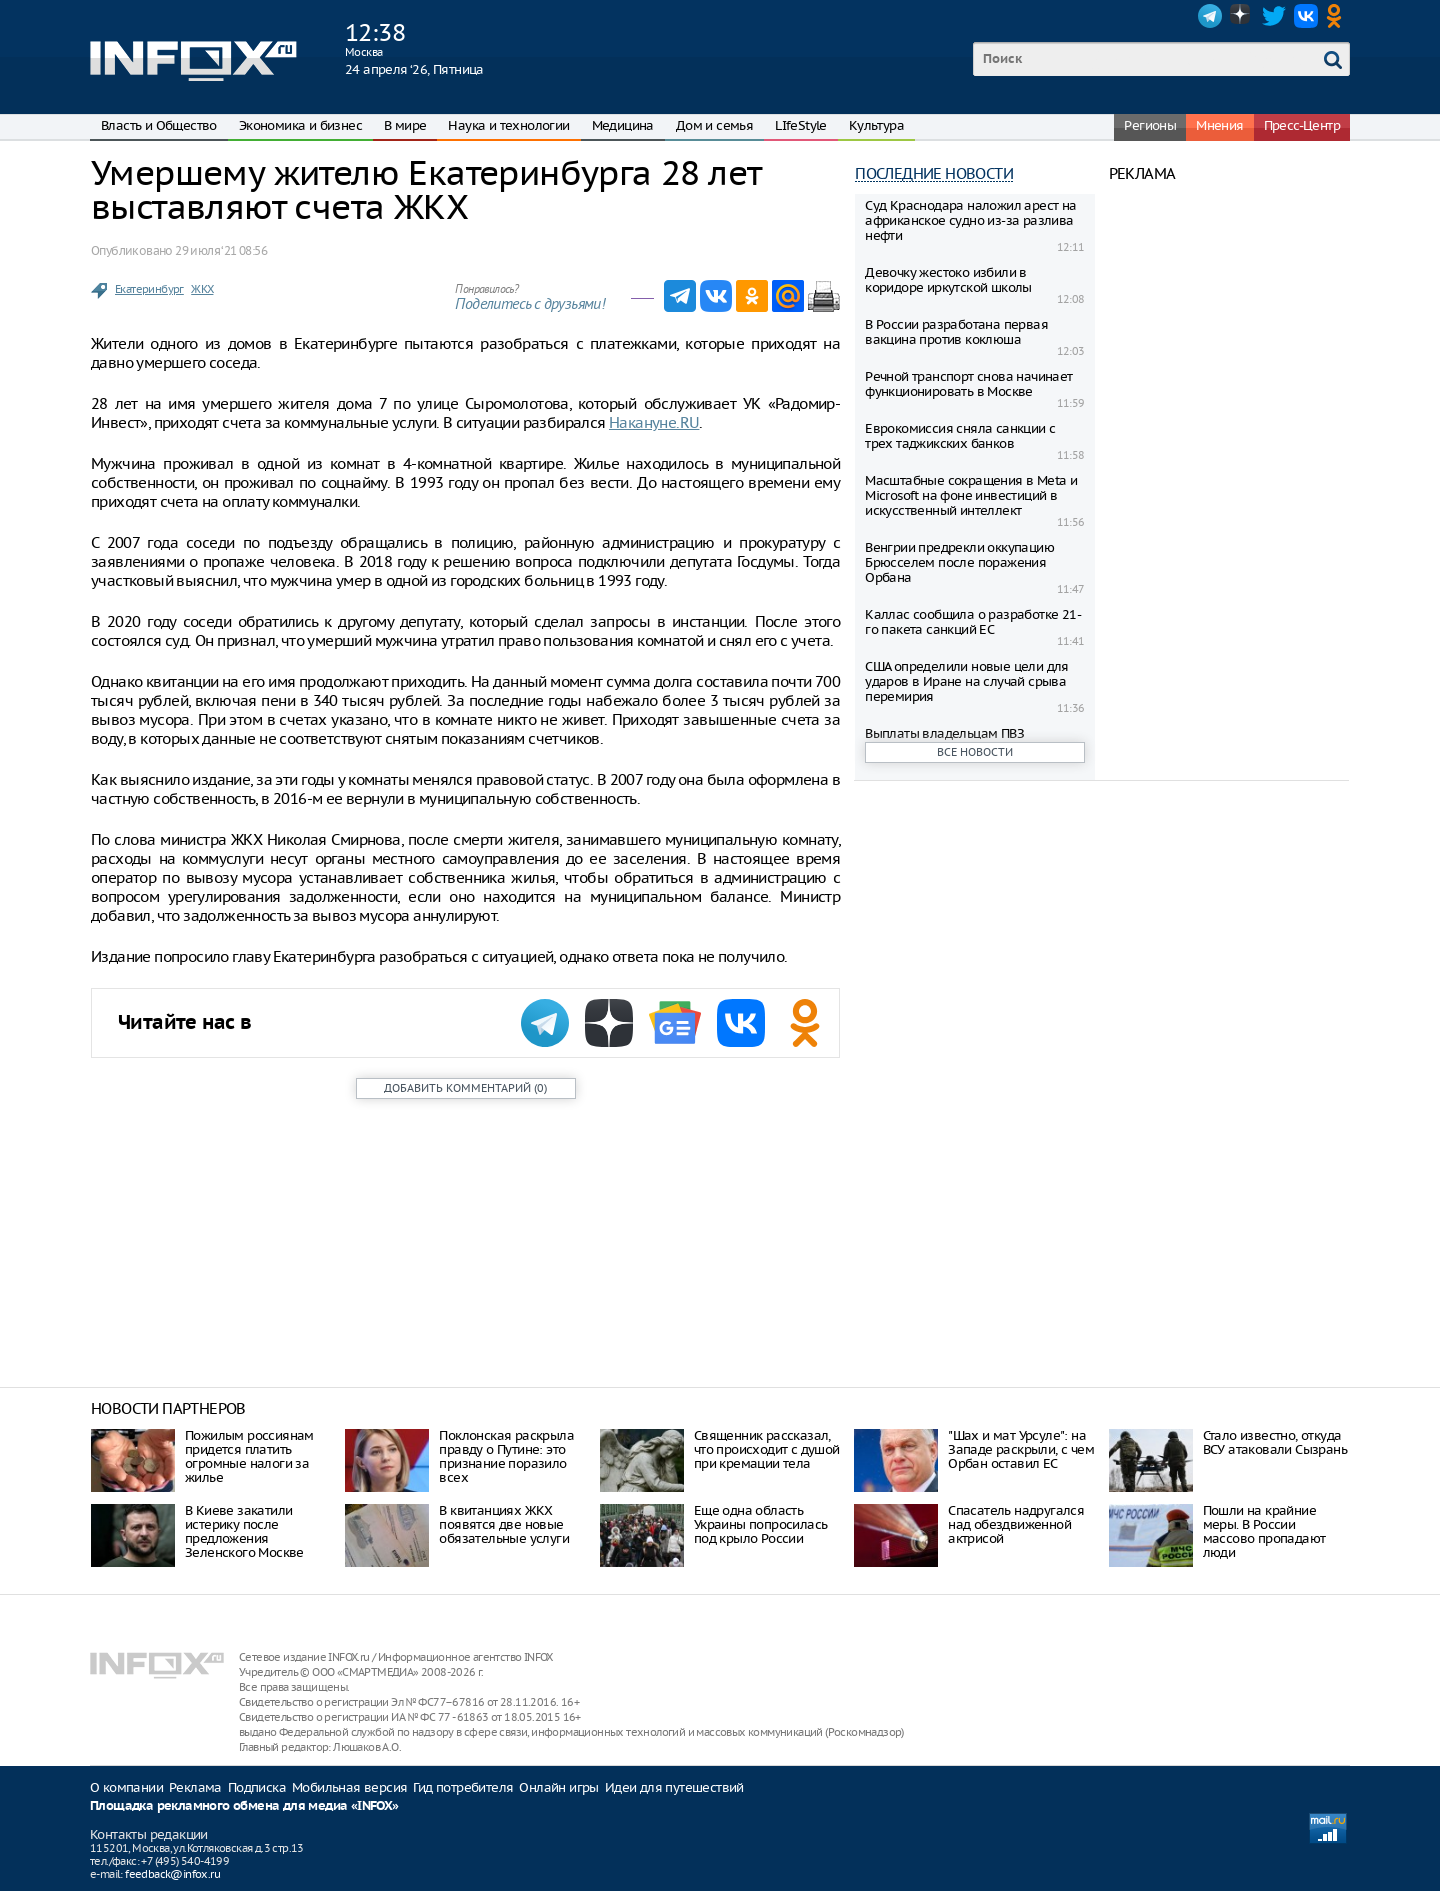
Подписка (257, 1787)
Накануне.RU (654, 422)
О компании (126, 1787)
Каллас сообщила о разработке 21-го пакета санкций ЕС (973, 622)
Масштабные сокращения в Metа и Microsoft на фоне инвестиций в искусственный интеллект (971, 495)
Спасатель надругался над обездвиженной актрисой (1016, 1524)
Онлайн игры (558, 1787)
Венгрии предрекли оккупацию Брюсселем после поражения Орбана (959, 562)
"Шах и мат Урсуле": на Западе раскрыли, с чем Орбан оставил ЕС (1021, 1449)
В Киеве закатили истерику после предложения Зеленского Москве (244, 1531)
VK (1306, 16)
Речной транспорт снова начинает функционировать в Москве (968, 384)
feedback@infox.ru (172, 1874)
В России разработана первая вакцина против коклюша (956, 332)
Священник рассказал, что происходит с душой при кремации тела (767, 1449)
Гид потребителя (463, 1787)
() (465, 1088)
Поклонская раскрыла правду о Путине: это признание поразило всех (506, 1456)
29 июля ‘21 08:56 (221, 250)
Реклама (195, 1787)
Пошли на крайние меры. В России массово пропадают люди (1264, 1531)
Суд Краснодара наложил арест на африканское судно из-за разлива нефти (970, 220)
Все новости (975, 752)
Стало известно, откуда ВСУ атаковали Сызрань (1275, 1442)
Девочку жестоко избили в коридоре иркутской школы (948, 280)
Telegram (1210, 16)
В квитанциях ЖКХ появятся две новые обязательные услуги (504, 1524)
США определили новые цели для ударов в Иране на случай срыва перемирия (967, 681)
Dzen (1242, 16)
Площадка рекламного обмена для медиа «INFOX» (244, 1806)
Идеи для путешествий (674, 1787)
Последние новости (934, 173)
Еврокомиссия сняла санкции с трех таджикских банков (960, 436)
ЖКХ (202, 289)
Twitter (1274, 16)
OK (1338, 16)
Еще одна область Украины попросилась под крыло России (761, 1524)
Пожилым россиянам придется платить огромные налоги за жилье (249, 1456)
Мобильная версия (349, 1787)
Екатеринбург (149, 289)
